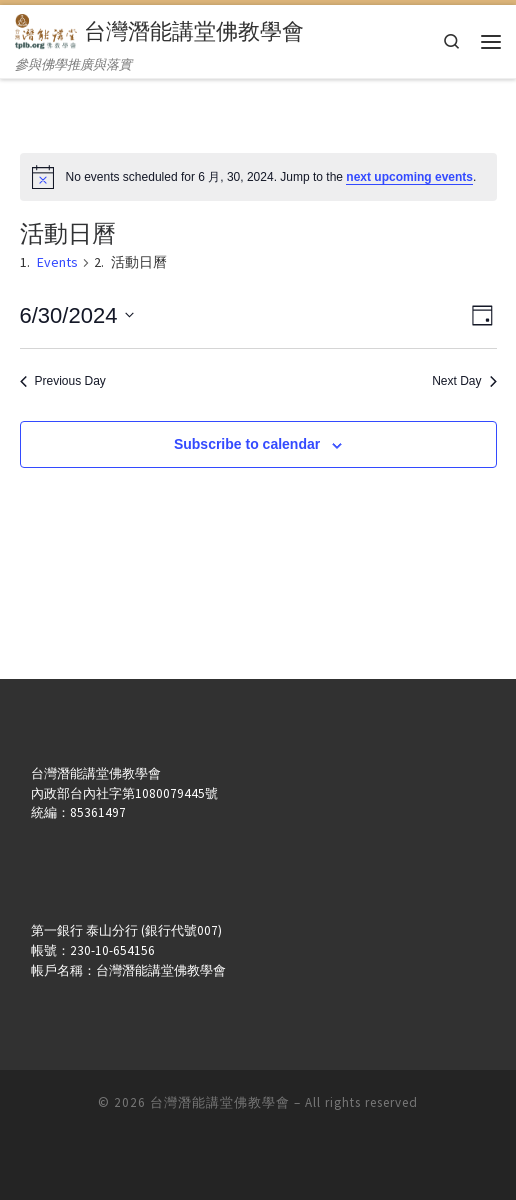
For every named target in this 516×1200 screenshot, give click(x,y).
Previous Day (63, 381)
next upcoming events (409, 177)
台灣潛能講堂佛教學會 (220, 1102)
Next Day (464, 381)
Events (57, 262)
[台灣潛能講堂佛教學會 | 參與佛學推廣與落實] (46, 29)
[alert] (258, 177)
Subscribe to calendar (247, 444)
